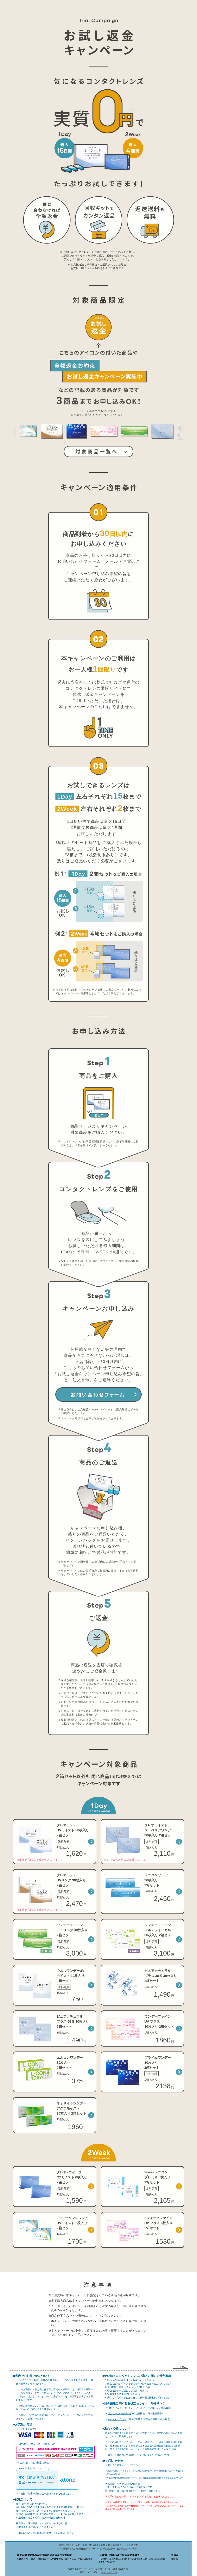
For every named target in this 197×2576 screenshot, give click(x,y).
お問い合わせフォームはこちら (121, 2465)
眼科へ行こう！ (116, 2407)
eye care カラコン (117, 2419)
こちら (94, 2315)
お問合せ (105, 2545)
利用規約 (64, 2548)
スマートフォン (109, 2572)
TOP (61, 2545)
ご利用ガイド (49, 2493)
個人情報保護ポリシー (83, 2548)
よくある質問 (131, 2545)
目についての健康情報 (119, 2413)
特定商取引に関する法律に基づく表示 (117, 2548)
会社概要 (117, 2545)
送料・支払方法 (90, 2545)
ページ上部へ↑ (180, 2367)
